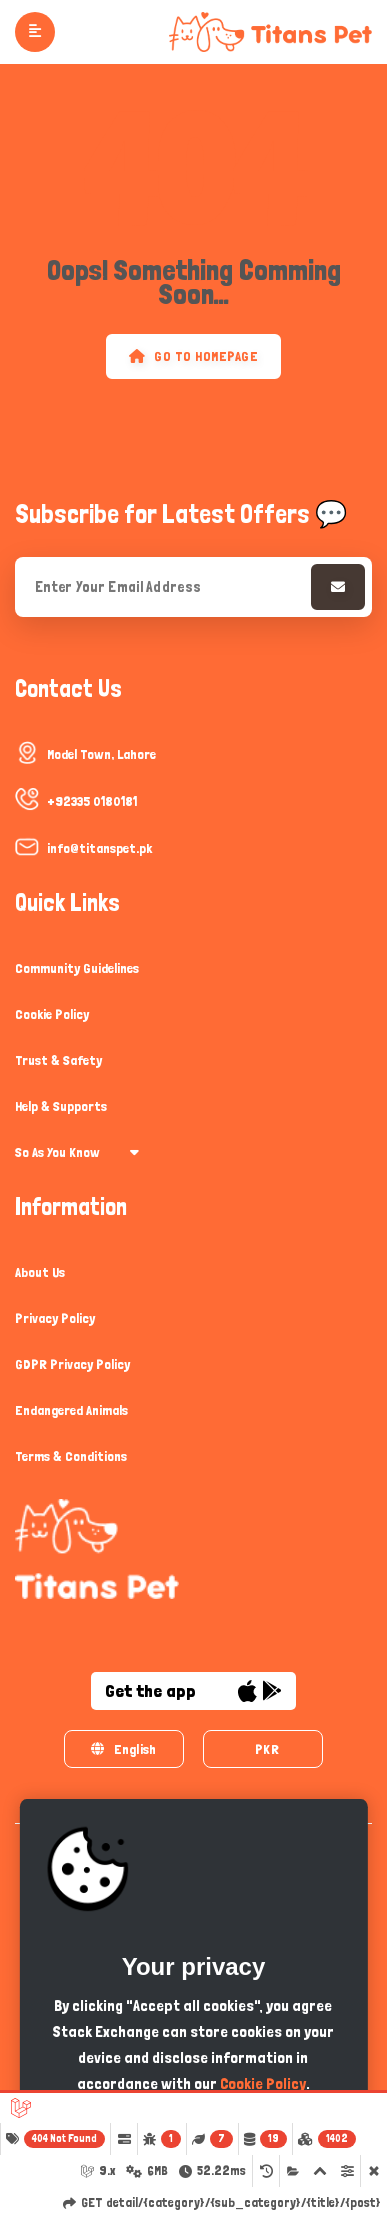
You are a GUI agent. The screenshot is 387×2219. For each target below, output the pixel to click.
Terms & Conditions (71, 1456)
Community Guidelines (77, 968)
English (123, 1749)
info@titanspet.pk (99, 848)
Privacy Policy (55, 1318)
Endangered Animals (71, 1410)
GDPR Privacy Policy (72, 1364)
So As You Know (77, 1152)
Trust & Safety (58, 1060)
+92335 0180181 (92, 801)
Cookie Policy (52, 1014)
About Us (40, 1272)
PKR (267, 1749)
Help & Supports (61, 1106)
